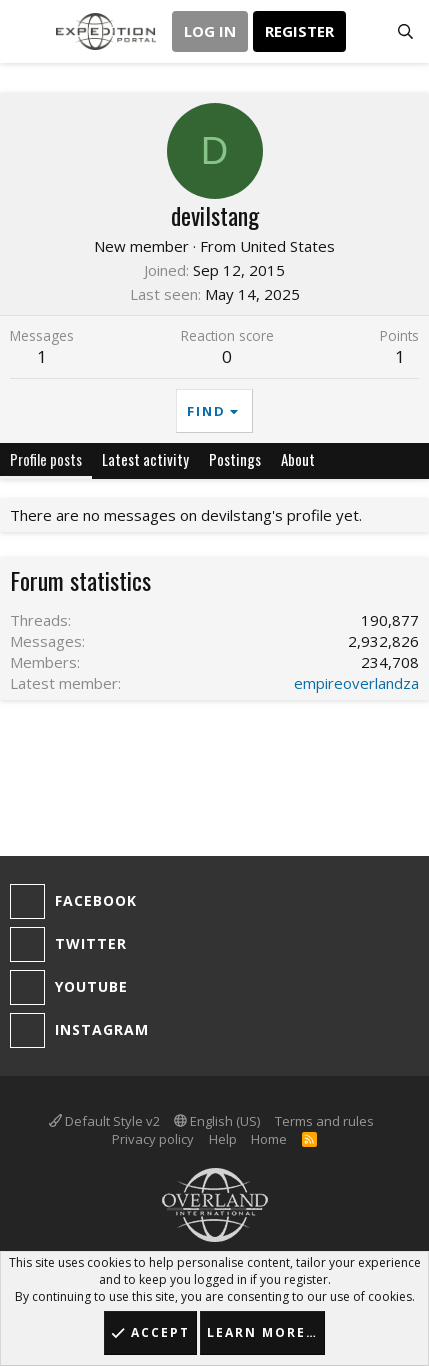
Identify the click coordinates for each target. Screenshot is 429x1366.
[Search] (405, 32)
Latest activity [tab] (145, 459)
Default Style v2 (104, 1121)
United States (287, 246)
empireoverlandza (356, 683)
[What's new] (365, 32)
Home (269, 1139)
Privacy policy (153, 1139)
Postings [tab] (235, 459)
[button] (27, 31)
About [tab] (298, 459)
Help (223, 1139)
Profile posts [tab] (46, 459)
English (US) (217, 1121)
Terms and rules (324, 1121)
